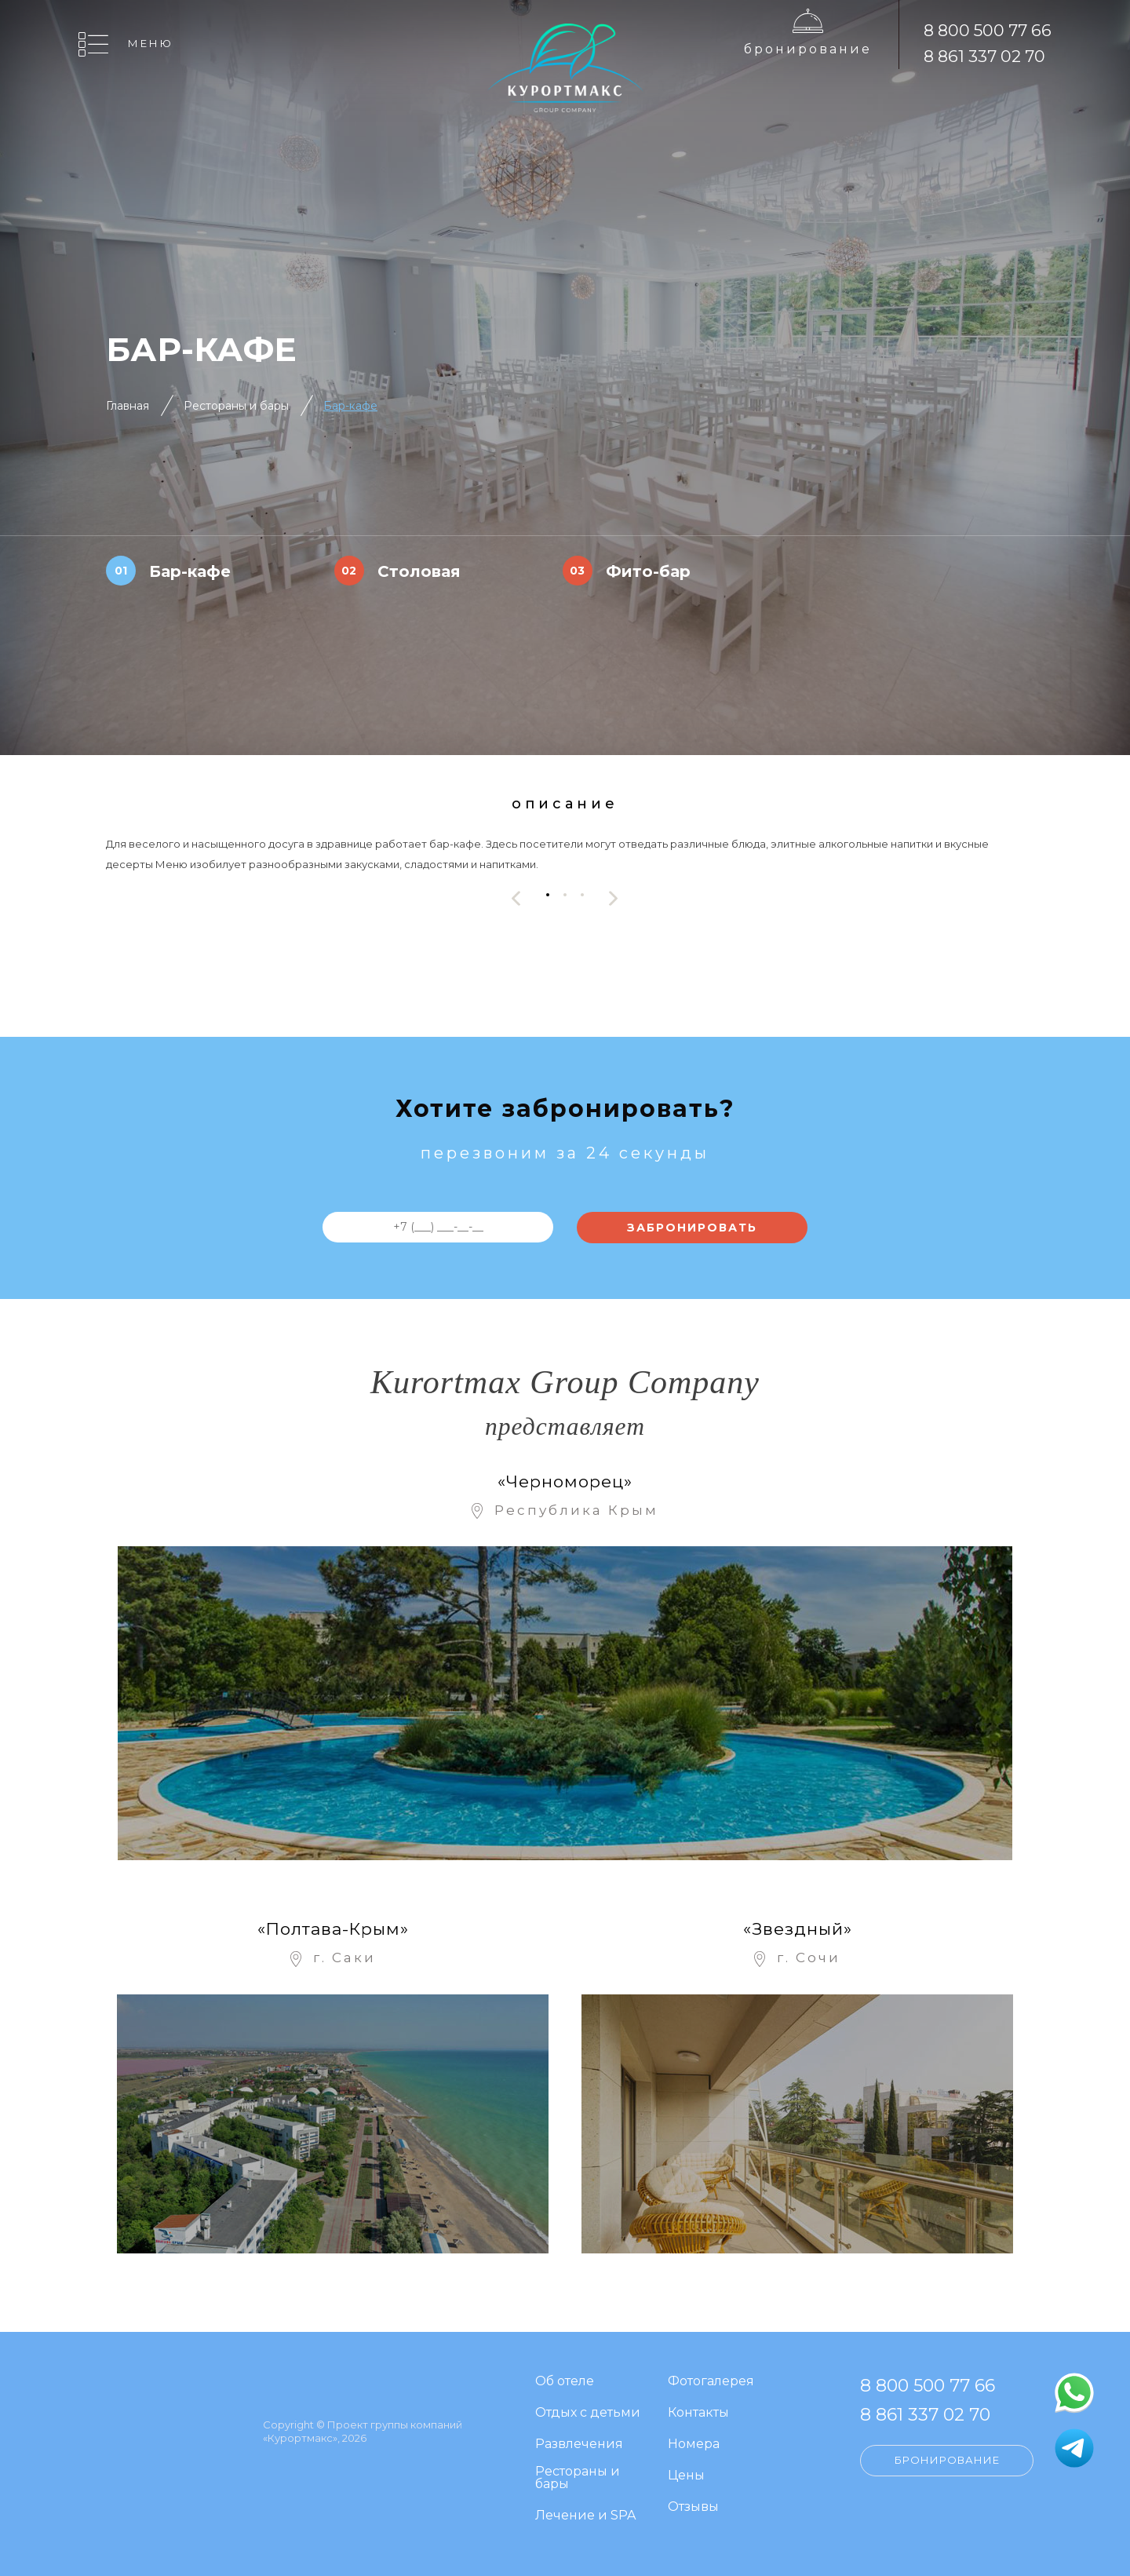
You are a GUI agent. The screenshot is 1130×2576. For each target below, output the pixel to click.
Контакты (698, 2413)
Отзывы (693, 2507)
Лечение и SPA (585, 2516)
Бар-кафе (350, 406)
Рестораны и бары (236, 406)
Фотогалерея (711, 2381)
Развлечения (579, 2444)
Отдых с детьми (587, 2413)
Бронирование (808, 49)
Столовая (419, 571)
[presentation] (516, 898)
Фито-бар (648, 571)
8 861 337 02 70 (984, 56)
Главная (127, 406)
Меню (150, 43)
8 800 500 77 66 (988, 30)
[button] (547, 894)
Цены (686, 2476)
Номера (694, 2444)
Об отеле (564, 2381)
